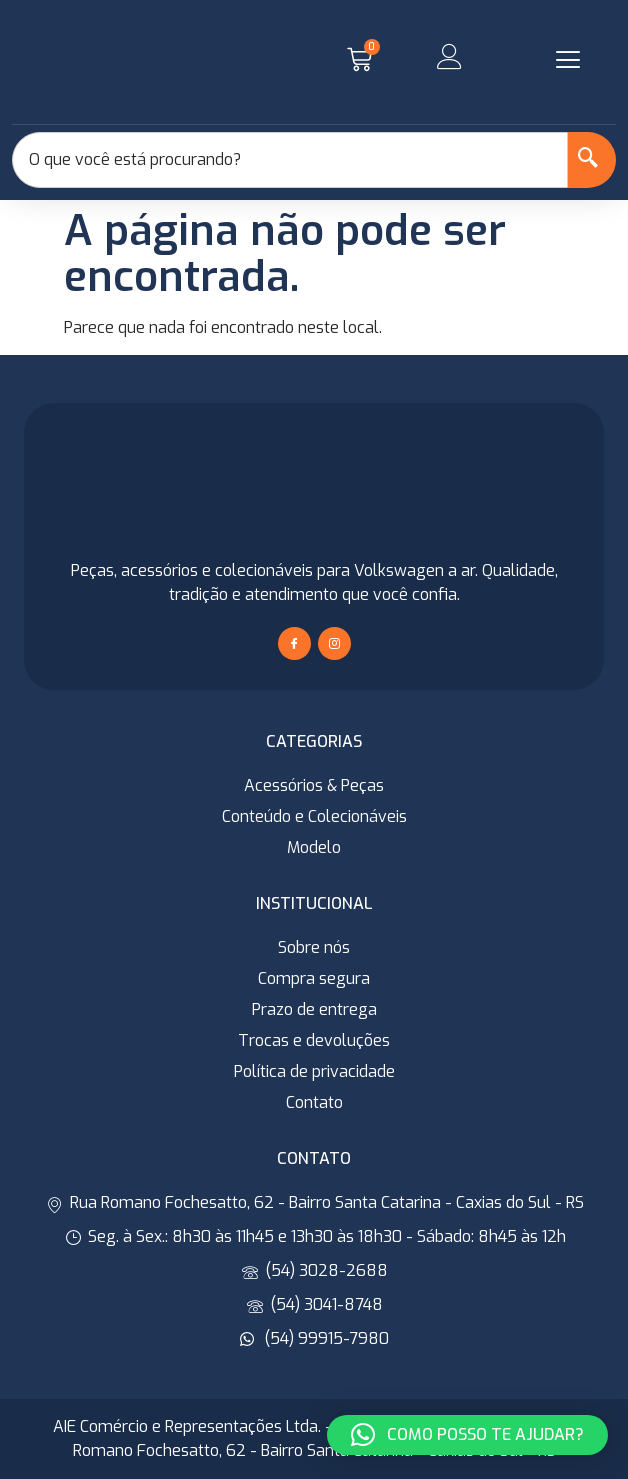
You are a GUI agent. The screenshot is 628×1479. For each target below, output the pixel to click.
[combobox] (290, 160)
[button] (568, 60)
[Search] (592, 160)
